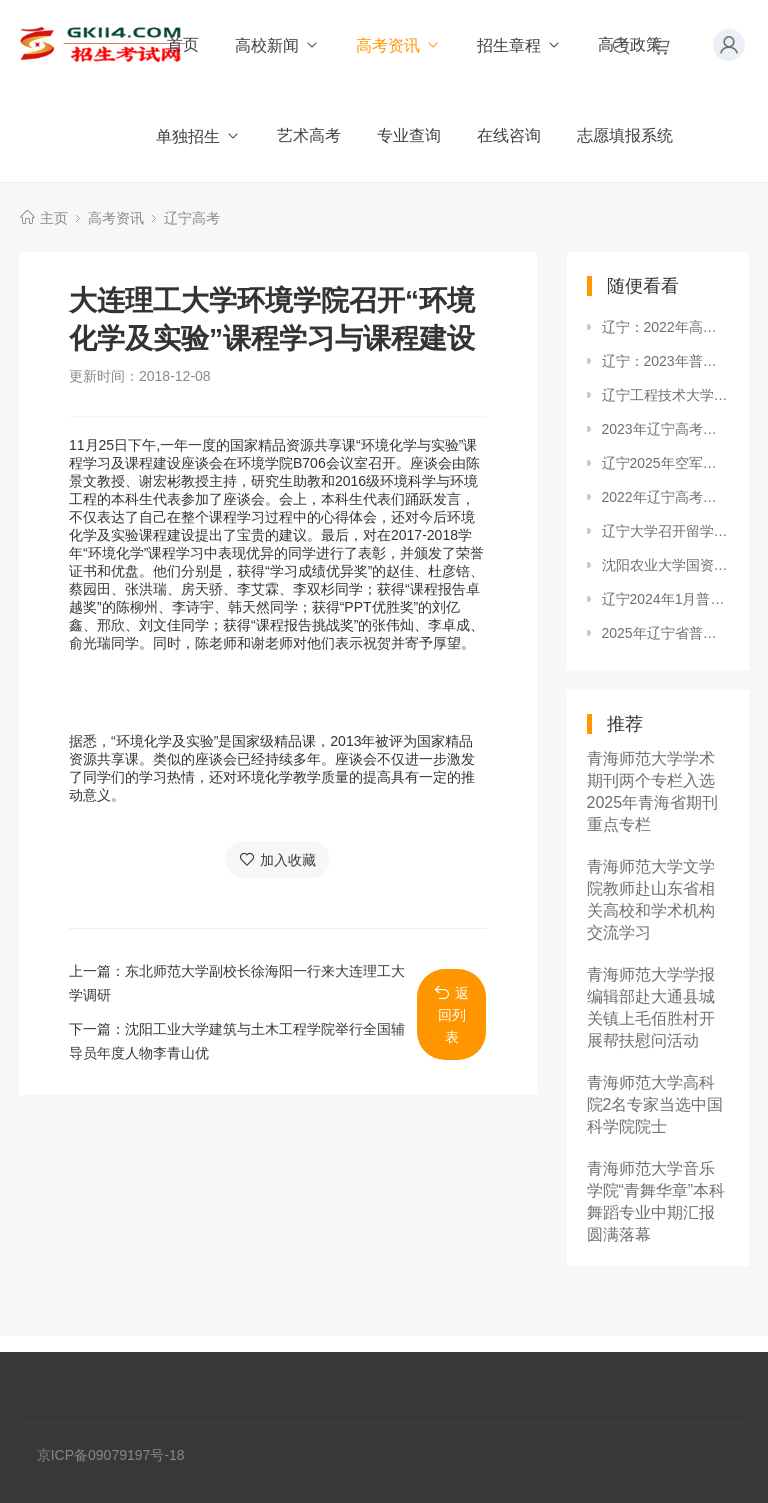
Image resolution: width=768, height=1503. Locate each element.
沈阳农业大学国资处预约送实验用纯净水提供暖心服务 (666, 565)
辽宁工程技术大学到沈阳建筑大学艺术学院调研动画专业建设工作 (666, 395)
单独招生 (198, 136)
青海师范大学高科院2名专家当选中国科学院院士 (655, 1104)
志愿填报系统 (625, 135)
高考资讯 (398, 45)
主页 (54, 218)
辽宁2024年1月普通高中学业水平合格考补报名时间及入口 (666, 599)
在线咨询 (509, 135)
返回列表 (451, 1014)
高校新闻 (277, 45)
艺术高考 (309, 135)
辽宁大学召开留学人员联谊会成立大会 (666, 531)
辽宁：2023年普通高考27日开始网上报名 (666, 361)
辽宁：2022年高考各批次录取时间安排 (666, 327)
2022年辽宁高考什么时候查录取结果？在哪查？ (666, 497)
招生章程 (519, 45)
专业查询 (409, 135)
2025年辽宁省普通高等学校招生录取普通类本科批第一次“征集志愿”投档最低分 (666, 633)
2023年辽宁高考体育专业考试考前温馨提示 (666, 429)
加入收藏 (277, 859)
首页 (183, 44)
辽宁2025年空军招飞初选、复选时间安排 (666, 463)
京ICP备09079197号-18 (111, 1455)
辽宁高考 (192, 218)
